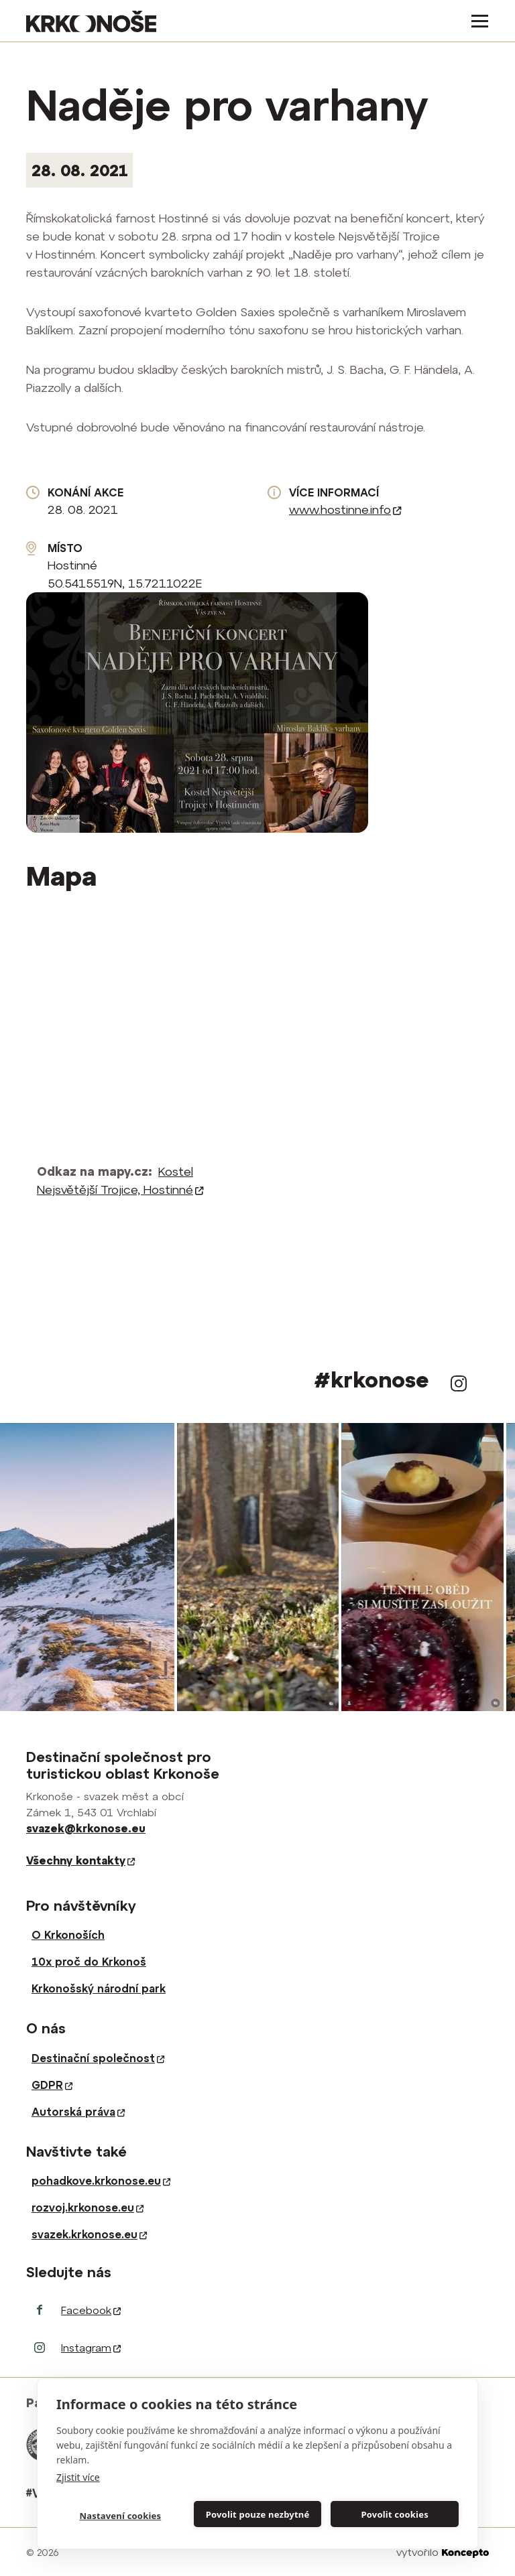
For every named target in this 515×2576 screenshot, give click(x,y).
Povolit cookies (394, 2514)
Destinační (98, 2058)
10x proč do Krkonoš (89, 1962)
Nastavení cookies (120, 2516)
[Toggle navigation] (476, 21)
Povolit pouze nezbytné (258, 2514)
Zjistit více (78, 2477)
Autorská (78, 2112)
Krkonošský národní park (99, 1988)
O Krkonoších (68, 1935)
